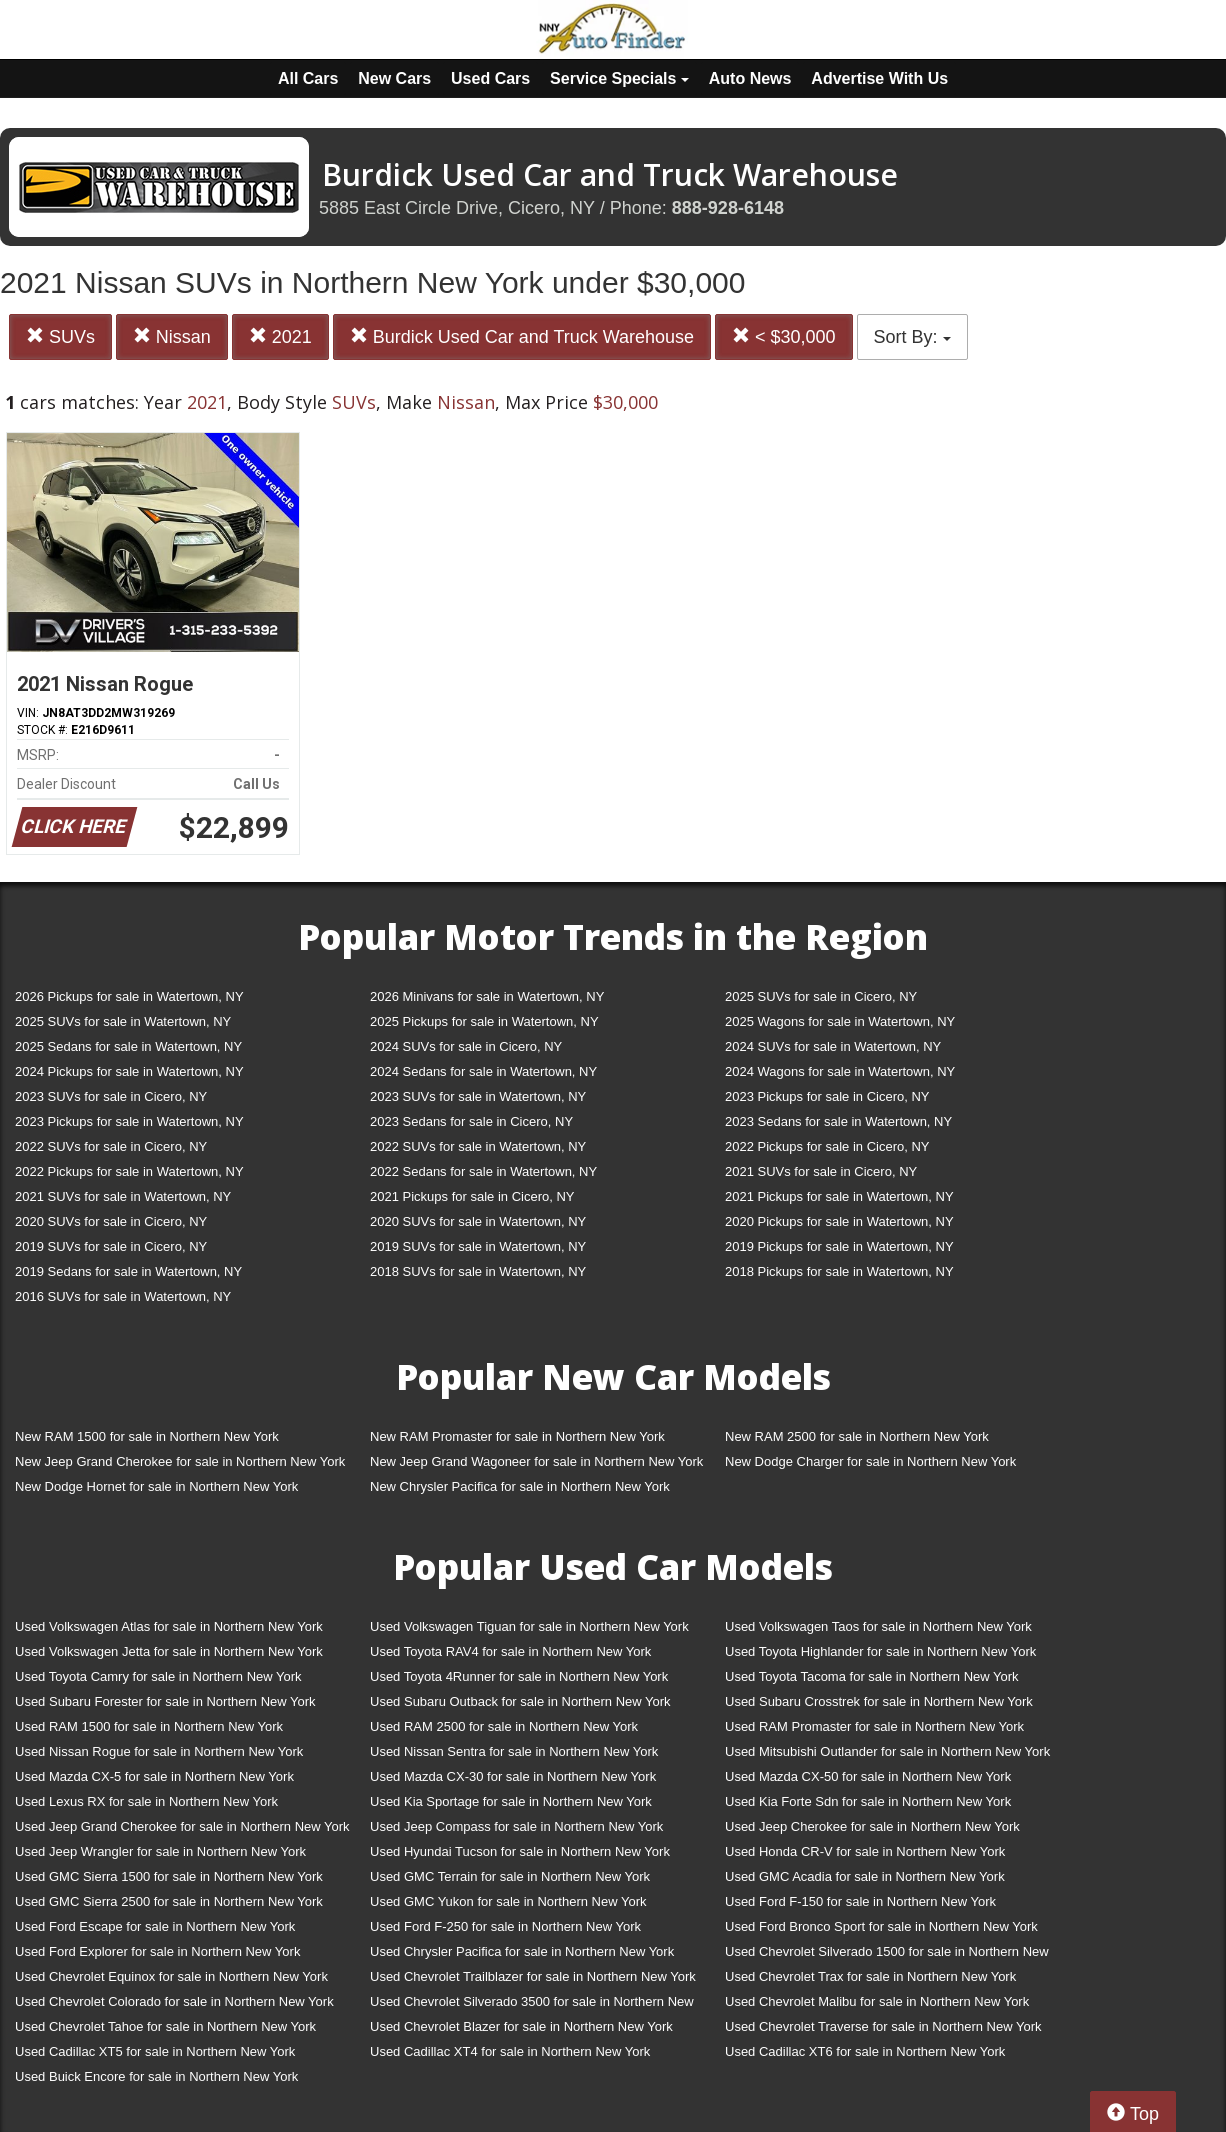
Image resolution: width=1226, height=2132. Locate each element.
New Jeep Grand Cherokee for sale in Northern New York (180, 1461)
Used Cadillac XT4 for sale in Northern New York (510, 2051)
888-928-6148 (728, 208)
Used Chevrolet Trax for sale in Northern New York (870, 1976)
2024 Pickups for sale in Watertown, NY (129, 1071)
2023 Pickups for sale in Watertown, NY (129, 1121)
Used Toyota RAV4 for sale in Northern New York (510, 1651)
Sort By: (912, 337)
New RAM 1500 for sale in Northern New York (147, 1436)
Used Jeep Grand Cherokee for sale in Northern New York (182, 1826)
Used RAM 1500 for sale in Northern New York (149, 1726)
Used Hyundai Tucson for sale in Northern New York (520, 1851)
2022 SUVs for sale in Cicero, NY (111, 1146)
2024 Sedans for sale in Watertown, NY (483, 1071)
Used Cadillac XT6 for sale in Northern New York (865, 2051)
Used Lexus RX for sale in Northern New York (146, 1801)
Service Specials (619, 78)
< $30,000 (784, 336)
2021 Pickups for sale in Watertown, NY (839, 1196)
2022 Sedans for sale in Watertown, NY (483, 1171)
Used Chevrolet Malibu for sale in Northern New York (877, 2001)
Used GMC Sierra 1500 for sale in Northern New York (169, 1876)
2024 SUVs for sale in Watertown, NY (833, 1046)
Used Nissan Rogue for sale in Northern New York (159, 1751)
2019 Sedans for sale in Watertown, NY (128, 1271)
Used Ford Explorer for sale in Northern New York (157, 1951)
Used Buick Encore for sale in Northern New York (156, 2076)
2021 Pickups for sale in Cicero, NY (472, 1196)
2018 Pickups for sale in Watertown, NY (839, 1271)
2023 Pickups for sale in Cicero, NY (827, 1096)
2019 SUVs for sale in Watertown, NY (478, 1246)
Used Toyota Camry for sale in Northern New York (158, 1676)
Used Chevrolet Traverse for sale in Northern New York (883, 2026)
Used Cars (490, 78)
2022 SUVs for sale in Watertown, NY (478, 1146)
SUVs (60, 336)
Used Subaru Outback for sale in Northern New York (520, 1701)
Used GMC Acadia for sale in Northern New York (865, 1876)
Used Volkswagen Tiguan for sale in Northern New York (529, 1626)
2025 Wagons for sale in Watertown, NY (840, 1021)
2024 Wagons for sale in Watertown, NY (840, 1071)
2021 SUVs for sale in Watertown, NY (123, 1196)
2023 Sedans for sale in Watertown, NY (838, 1121)
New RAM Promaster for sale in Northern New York (517, 1436)
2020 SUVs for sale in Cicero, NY (111, 1221)
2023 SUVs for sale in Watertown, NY (478, 1096)
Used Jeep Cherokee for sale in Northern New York (872, 1826)
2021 (280, 336)
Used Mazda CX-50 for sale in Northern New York (868, 1776)
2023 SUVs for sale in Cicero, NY (111, 1096)
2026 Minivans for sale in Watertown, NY (487, 996)
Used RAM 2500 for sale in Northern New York (504, 1726)
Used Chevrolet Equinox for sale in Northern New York (171, 1976)
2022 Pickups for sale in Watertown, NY (129, 1171)
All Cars (308, 78)
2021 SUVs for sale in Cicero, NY (821, 1171)
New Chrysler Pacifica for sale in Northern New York (520, 1486)
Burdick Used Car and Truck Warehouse (522, 336)
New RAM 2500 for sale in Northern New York (857, 1436)
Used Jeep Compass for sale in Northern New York (516, 1826)
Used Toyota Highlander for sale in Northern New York (880, 1651)
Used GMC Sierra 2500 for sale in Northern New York (169, 1901)
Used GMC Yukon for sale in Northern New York (508, 1901)
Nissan (172, 336)
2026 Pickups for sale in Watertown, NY (129, 996)
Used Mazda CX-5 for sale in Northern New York (154, 1776)
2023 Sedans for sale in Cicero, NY (471, 1121)
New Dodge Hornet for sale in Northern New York (156, 1486)
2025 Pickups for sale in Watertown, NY (484, 1021)
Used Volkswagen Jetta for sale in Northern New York (169, 1651)
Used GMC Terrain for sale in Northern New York (510, 1876)
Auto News (750, 78)
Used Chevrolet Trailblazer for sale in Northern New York (533, 1976)
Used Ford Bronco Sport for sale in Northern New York (881, 1926)
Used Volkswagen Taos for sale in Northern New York (878, 1626)
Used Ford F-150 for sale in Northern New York (860, 1901)
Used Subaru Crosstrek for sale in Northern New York (879, 1701)
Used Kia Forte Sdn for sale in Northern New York (868, 1801)
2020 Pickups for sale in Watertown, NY (839, 1221)
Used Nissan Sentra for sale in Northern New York (514, 1751)
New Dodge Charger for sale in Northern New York (870, 1461)
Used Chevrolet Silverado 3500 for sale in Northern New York (532, 2005)
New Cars (394, 78)
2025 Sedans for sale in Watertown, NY (128, 1046)
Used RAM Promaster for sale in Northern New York (874, 1726)
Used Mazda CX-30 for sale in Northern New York (513, 1776)
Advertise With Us (879, 78)
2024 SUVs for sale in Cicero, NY (466, 1046)
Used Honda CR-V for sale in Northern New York (865, 1851)
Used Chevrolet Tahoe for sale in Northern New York (165, 2026)
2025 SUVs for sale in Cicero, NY (821, 996)
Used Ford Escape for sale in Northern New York (155, 1926)
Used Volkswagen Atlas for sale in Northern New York (169, 1626)
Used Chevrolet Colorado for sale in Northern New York (174, 2001)
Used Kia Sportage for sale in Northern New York (511, 1801)
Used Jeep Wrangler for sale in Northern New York (160, 1851)
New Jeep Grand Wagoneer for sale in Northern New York (536, 1461)
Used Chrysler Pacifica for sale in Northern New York (522, 1951)
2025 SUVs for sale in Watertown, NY (123, 1021)
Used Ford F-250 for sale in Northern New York (505, 1926)
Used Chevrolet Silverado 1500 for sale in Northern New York (887, 1955)
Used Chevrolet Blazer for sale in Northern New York (521, 2026)
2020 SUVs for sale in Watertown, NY (478, 1221)
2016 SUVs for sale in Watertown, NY (123, 1296)
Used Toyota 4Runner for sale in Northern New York (519, 1676)
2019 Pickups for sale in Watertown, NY (839, 1246)
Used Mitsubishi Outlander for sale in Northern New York (887, 1751)
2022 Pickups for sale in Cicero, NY (827, 1146)
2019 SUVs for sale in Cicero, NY (111, 1246)
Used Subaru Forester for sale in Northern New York (165, 1701)
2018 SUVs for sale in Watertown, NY (478, 1271)
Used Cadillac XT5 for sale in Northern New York (155, 2051)
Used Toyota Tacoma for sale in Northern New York (872, 1676)
